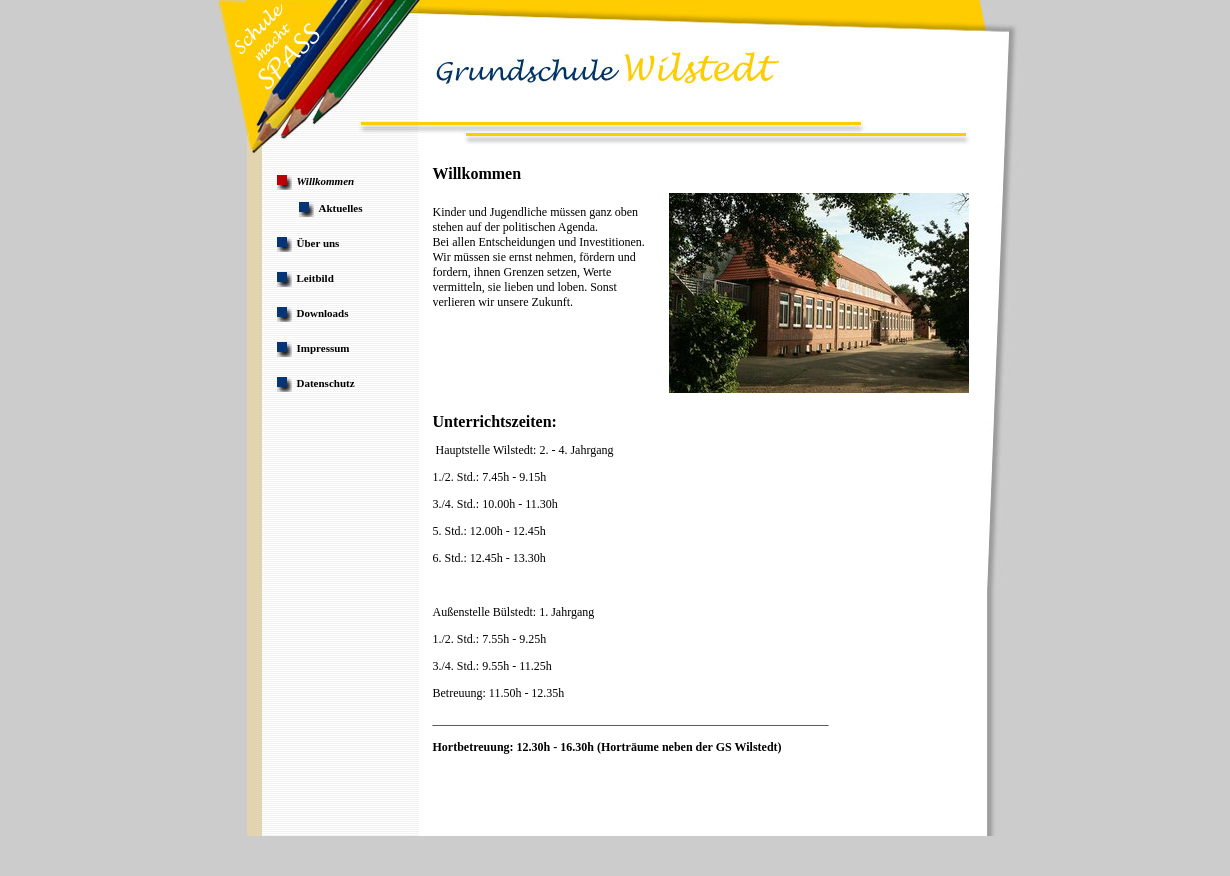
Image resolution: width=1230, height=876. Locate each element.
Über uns (318, 243)
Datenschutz (326, 383)
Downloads (323, 313)
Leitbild (315, 278)
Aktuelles (341, 208)
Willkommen (326, 181)
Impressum (323, 348)
